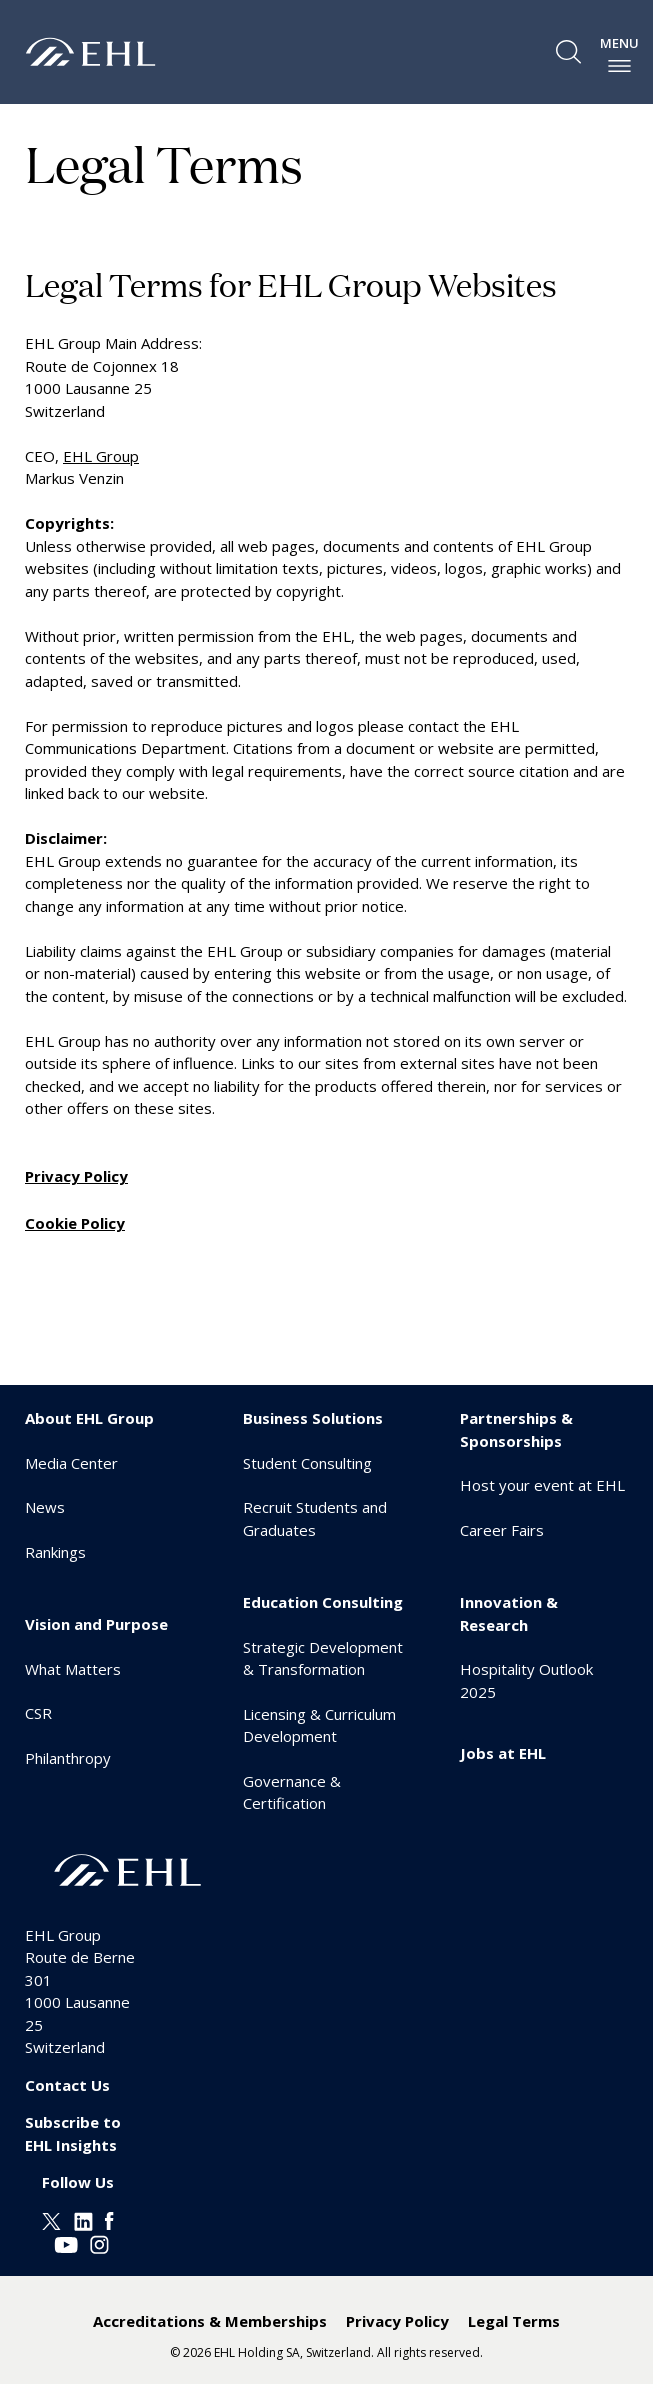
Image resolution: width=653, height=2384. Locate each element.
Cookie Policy (75, 1223)
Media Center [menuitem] (71, 1463)
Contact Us (67, 2085)
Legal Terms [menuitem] (514, 2321)
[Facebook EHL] (109, 2220)
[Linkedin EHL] (83, 2220)
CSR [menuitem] (38, 1713)
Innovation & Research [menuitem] (509, 1613)
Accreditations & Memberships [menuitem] (210, 2321)
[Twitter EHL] (51, 2220)
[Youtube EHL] (66, 2242)
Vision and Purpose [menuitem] (96, 1624)
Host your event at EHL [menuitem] (542, 1485)
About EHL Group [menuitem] (89, 1418)
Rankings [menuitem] (55, 1552)
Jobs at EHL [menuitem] (503, 1753)
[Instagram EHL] (99, 2242)
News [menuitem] (45, 1507)
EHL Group (101, 456)
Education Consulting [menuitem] (323, 1602)
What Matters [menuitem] (73, 1669)
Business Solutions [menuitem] (313, 1418)
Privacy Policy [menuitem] (397, 2321)
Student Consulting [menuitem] (307, 1463)
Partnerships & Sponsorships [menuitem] (516, 1429)
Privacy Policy (76, 1176)
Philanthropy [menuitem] (68, 1758)
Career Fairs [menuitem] (502, 1530)
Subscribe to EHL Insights (73, 2133)
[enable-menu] (619, 66)
